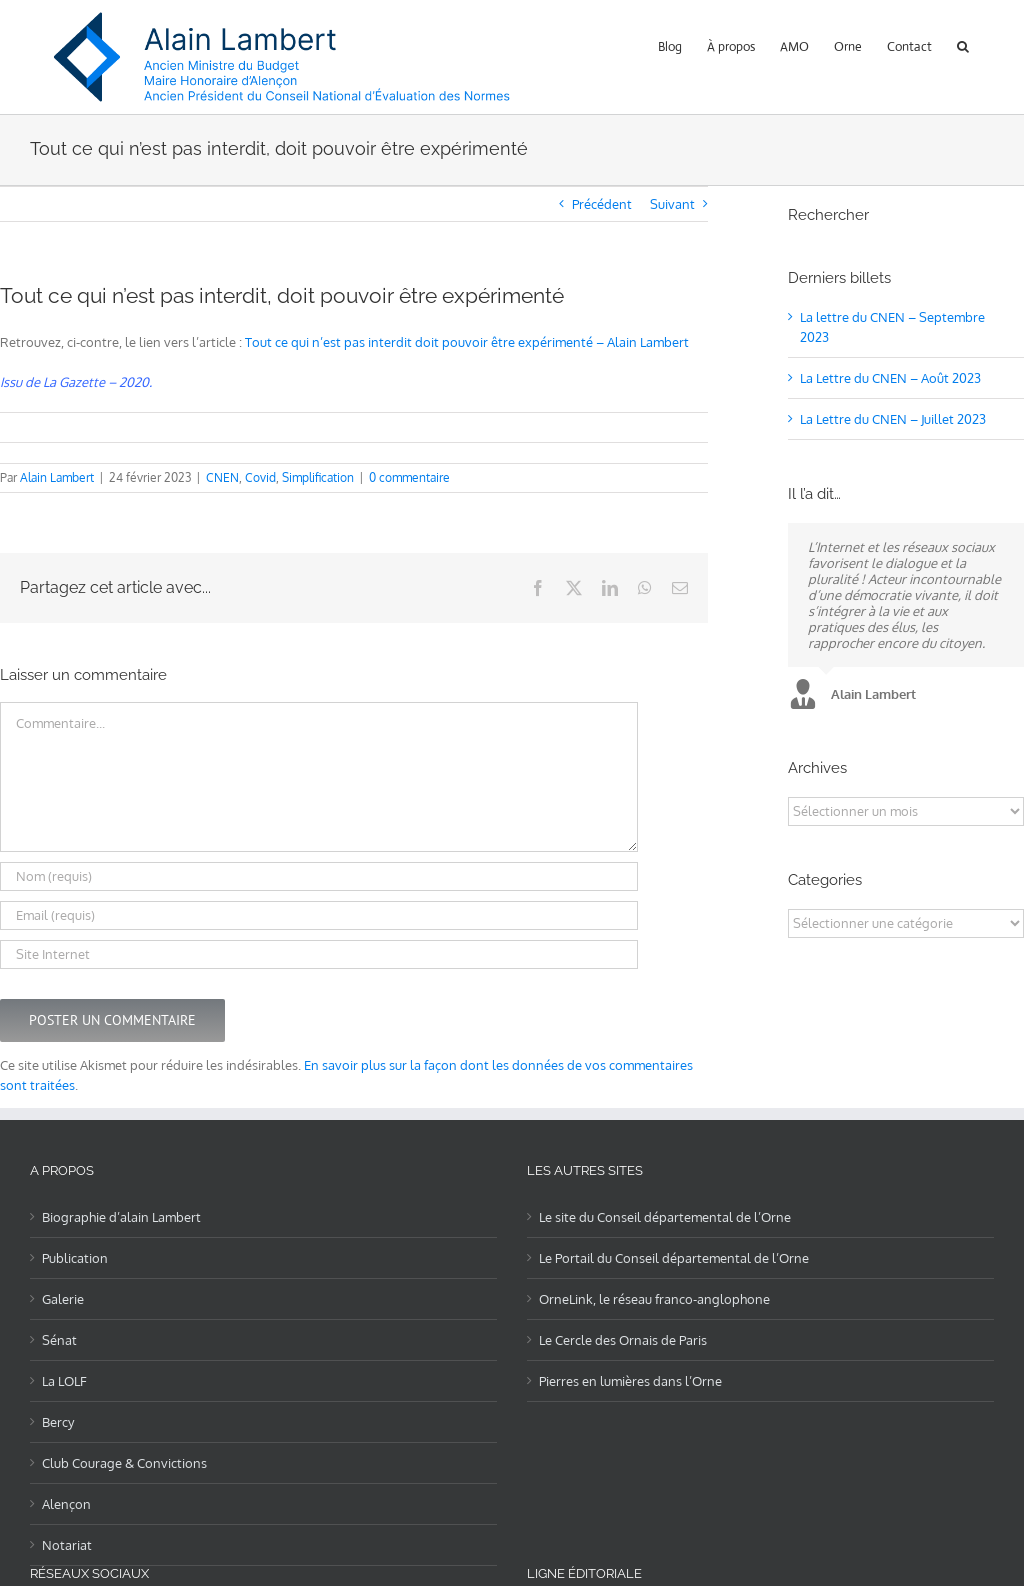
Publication (75, 1258)
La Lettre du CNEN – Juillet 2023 (893, 419)
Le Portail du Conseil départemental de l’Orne (674, 1258)
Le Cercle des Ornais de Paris (623, 1340)
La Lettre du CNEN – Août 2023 (890, 378)
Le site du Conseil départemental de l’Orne (665, 1217)
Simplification (318, 477)
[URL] (319, 954)
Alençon (66, 1504)
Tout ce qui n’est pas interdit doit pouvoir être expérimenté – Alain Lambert (467, 342)
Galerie (63, 1299)
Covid (260, 477)
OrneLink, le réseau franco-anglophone (654, 1299)
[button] (963, 44)
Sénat (59, 1340)
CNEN (222, 477)
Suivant (672, 204)
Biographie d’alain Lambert (121, 1217)
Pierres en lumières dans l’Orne (630, 1381)
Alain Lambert (57, 477)
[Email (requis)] (319, 915)
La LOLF (64, 1381)
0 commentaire (409, 477)
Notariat (67, 1545)
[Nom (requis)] (319, 876)
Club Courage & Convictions (124, 1463)
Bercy (58, 1422)
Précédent (602, 204)
